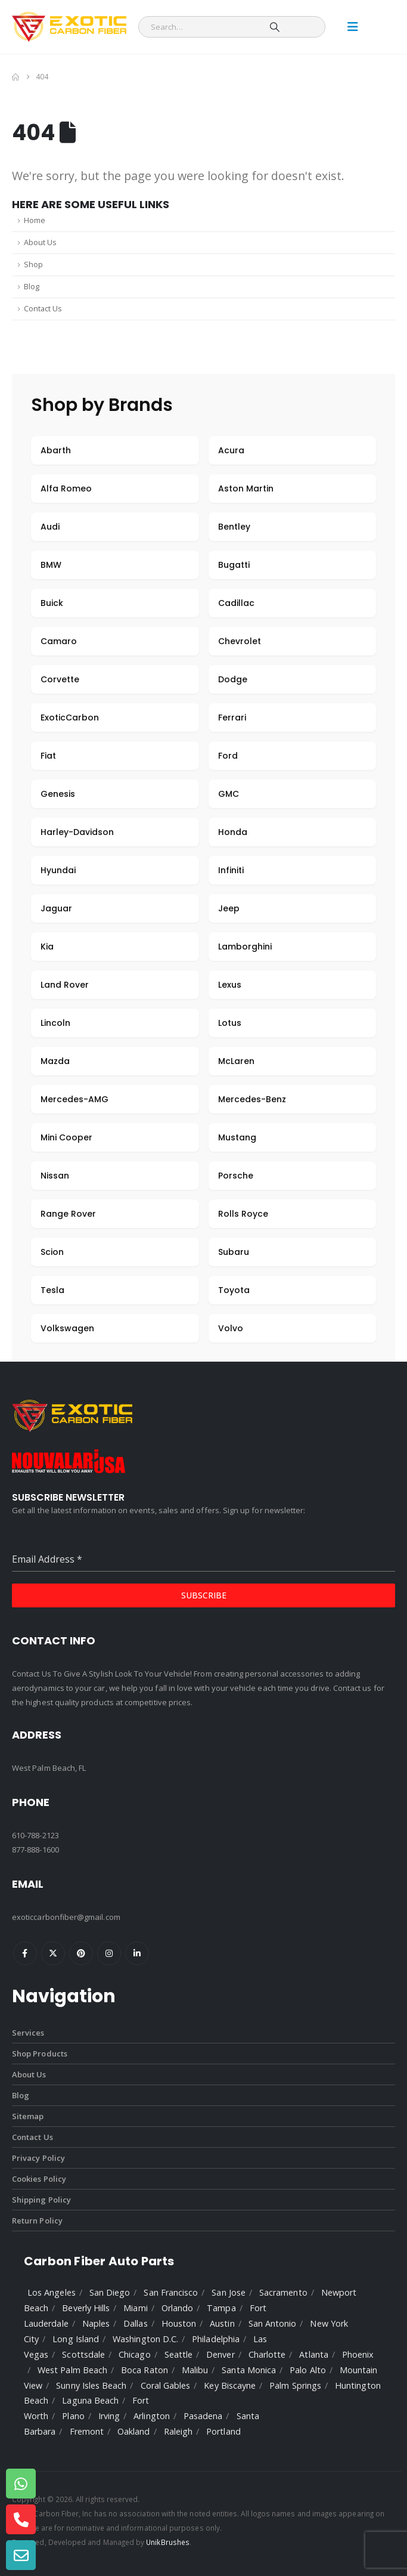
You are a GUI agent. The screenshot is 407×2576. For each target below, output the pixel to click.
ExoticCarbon (70, 717)
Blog (31, 287)
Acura (231, 450)
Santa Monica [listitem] (249, 2370)
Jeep (229, 908)
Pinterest (81, 1953)
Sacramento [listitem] (283, 2292)
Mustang (237, 1137)
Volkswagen (67, 1328)
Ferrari (232, 717)
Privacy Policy (38, 2158)
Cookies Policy (39, 2178)
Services (28, 2032)
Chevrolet (239, 641)
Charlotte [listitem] (267, 2354)
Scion (52, 1252)
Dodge (232, 679)
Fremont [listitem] (87, 2431)
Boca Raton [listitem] (144, 2370)
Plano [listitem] (73, 2416)
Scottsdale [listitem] (83, 2354)
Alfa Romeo (66, 488)
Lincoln (55, 1023)
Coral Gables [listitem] (166, 2385)
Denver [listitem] (220, 2354)
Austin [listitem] (222, 2323)
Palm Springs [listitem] (295, 2385)
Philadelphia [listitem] (216, 2339)
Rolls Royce (243, 1214)
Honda (232, 832)
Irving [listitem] (109, 2416)
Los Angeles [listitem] (51, 2292)
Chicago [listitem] (134, 2354)
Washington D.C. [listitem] (145, 2339)
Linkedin (137, 1953)
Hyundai (58, 870)
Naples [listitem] (96, 2323)
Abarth (56, 450)
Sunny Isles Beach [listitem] (91, 2385)
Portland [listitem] (223, 2431)
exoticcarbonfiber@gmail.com (66, 1917)
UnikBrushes (167, 2542)
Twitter (53, 1953)
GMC (228, 794)
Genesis (58, 794)
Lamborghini (245, 947)
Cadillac (236, 603)
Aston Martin (246, 488)
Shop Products (39, 2053)
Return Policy (37, 2220)
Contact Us (43, 309)
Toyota (234, 1290)
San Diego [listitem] (110, 2292)
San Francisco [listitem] (171, 2292)
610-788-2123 (35, 1835)
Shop (33, 264)
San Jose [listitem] (229, 2292)
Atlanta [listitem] (313, 2354)
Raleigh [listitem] (178, 2431)
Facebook (25, 1953)
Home (34, 220)
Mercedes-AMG (74, 1099)
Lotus (229, 1023)
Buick (52, 603)
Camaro (59, 641)
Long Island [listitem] (75, 2339)
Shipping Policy (41, 2199)
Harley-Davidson (77, 832)
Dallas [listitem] (135, 2323)
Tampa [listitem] (221, 2308)
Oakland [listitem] (133, 2431)
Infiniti (231, 870)
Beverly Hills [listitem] (86, 2308)
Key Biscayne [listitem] (230, 2385)
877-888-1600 (35, 1849)
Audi (50, 527)
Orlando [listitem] (177, 2308)
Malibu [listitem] (195, 2370)
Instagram (109, 1953)
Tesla (52, 1290)
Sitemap (28, 2116)
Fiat (48, 756)
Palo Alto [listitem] (308, 2370)
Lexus (229, 985)
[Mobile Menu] (353, 27)
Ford (228, 756)
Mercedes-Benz (252, 1099)
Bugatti (234, 565)
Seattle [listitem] (178, 2354)
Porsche (235, 1176)
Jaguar (56, 908)
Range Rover (68, 1214)
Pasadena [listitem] (203, 2416)
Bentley (234, 527)
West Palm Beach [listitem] (72, 2370)
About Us (40, 242)
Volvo (230, 1328)
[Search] (274, 27)
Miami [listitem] (135, 2308)
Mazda (55, 1061)
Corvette (60, 679)
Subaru (233, 1252)
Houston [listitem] (178, 2323)
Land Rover (65, 985)
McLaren (236, 1061)
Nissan (55, 1176)
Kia (47, 947)
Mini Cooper (66, 1137)
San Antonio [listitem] (272, 2323)
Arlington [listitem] (151, 2416)
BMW (51, 565)
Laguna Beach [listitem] (90, 2400)
